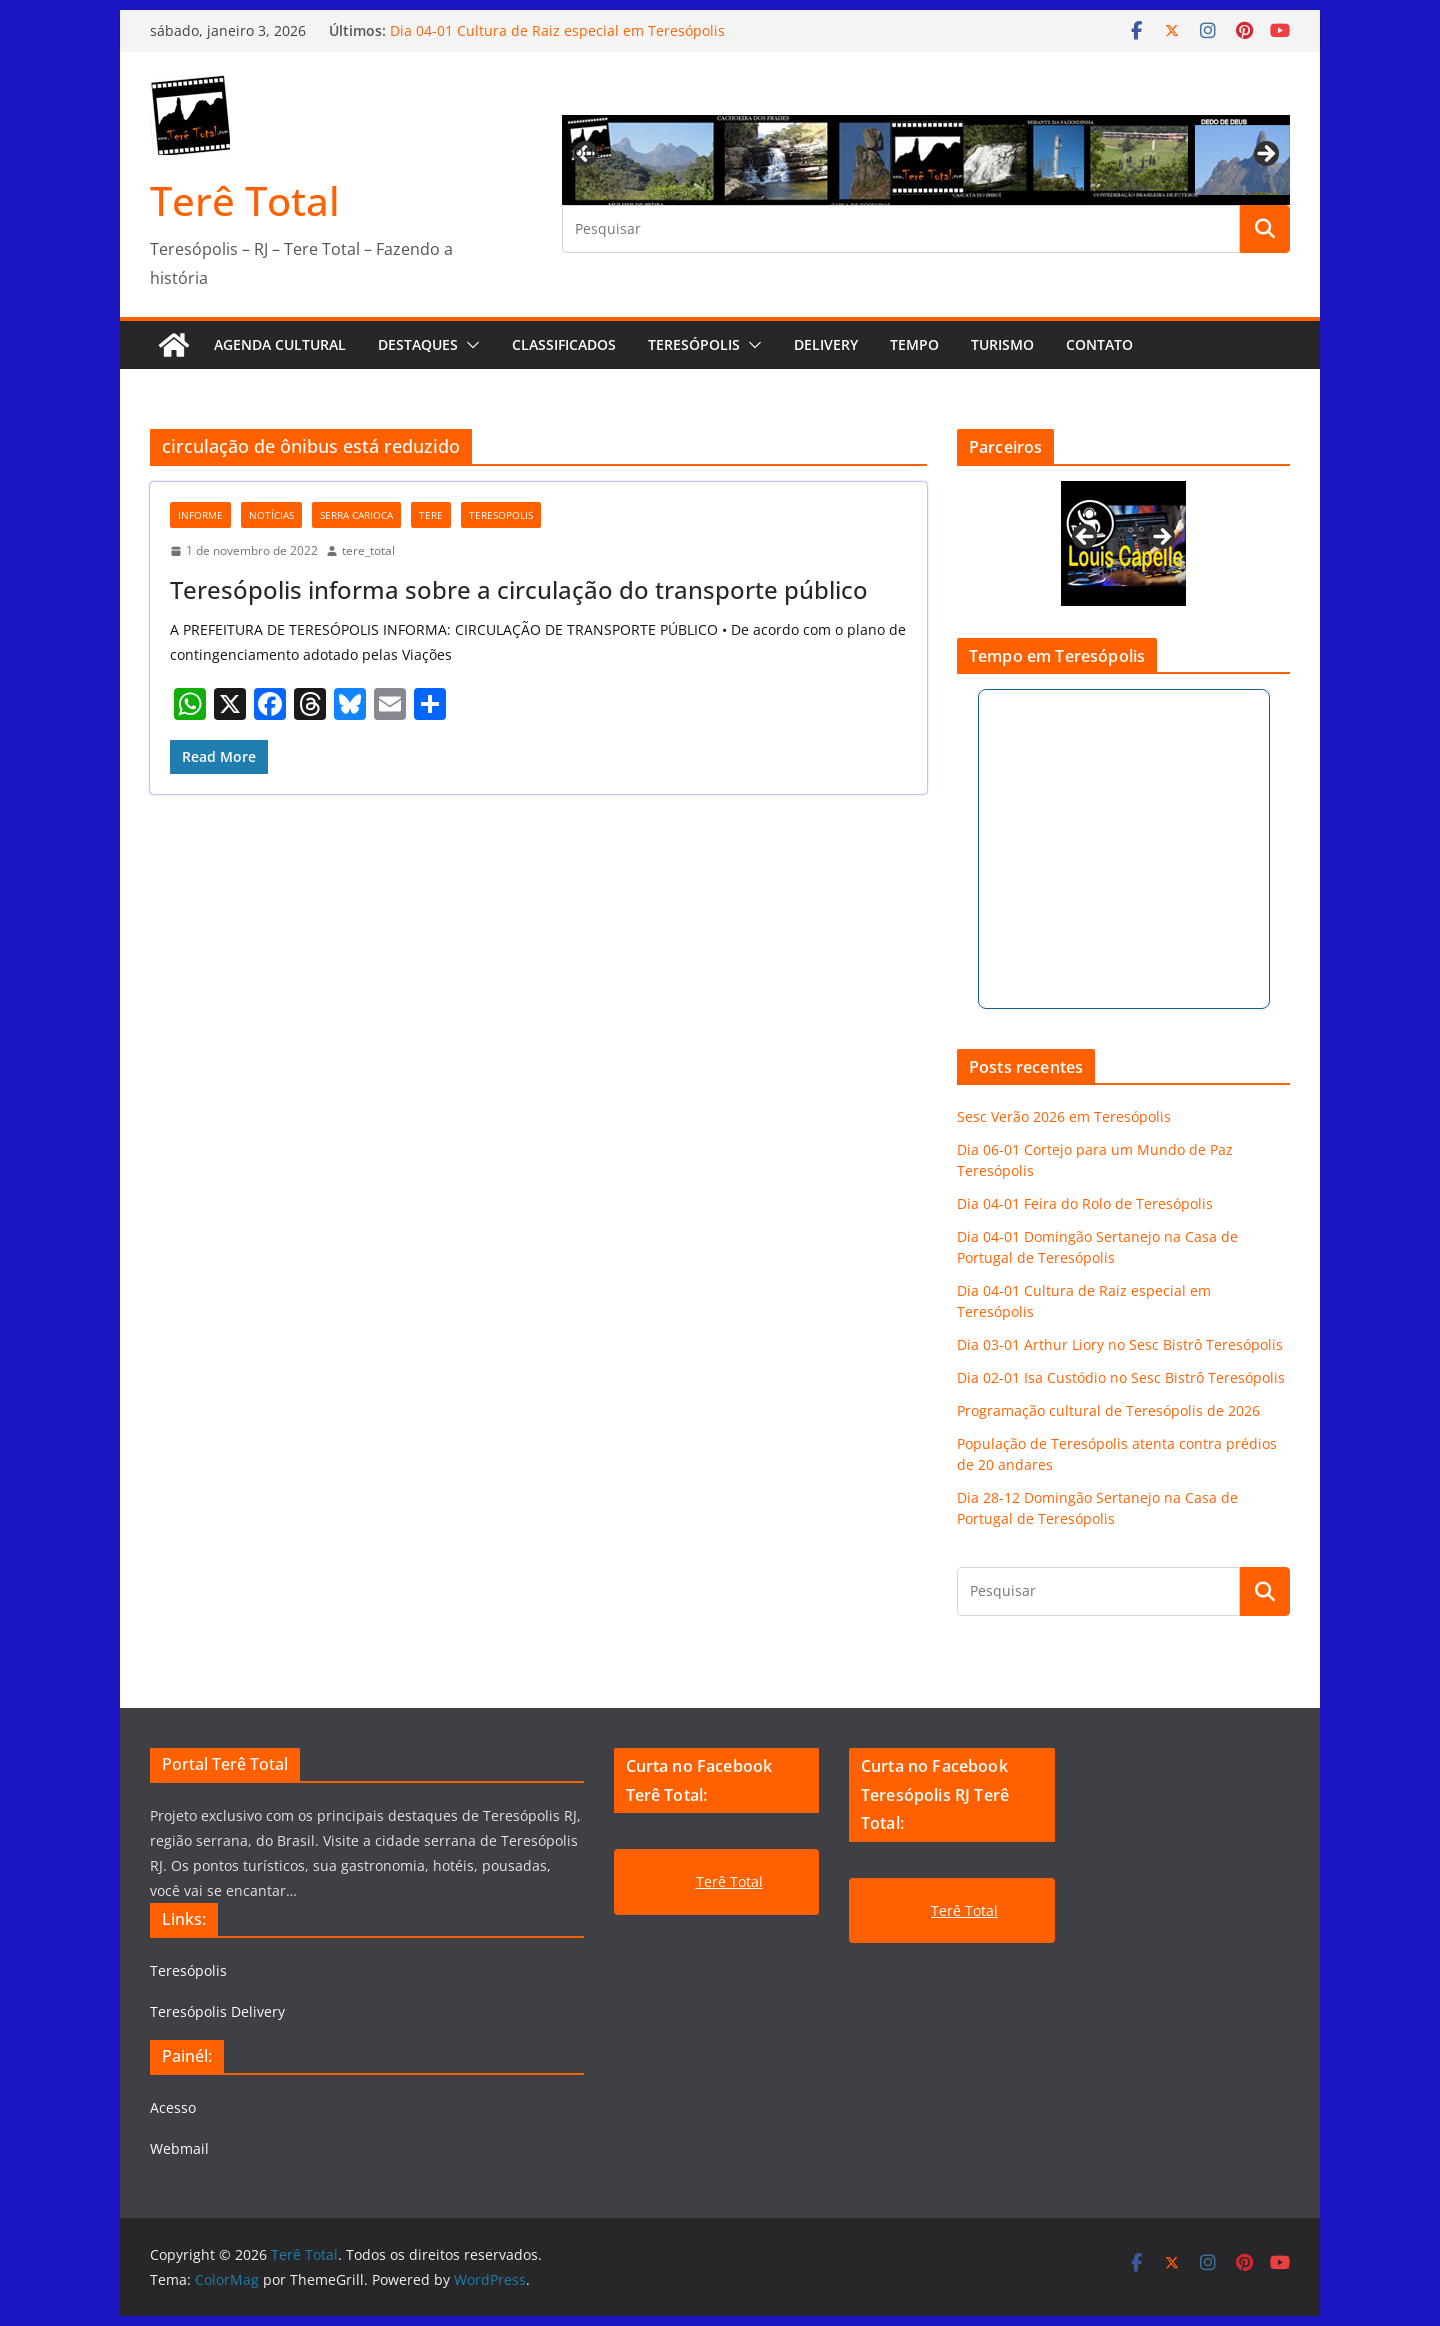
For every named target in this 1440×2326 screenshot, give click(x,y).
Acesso (173, 2107)
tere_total (368, 550)
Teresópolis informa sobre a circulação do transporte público (519, 589)
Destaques (418, 344)
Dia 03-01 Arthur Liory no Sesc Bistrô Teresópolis (1120, 1344)
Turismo (1002, 344)
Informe (200, 515)
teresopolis (501, 515)
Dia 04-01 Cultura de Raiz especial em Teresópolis (557, 30)
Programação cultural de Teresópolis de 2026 (1108, 1410)
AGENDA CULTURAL (280, 344)
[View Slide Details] (1123, 543)
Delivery (826, 344)
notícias (271, 515)
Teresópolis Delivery (217, 2011)
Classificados (564, 344)
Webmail (179, 2148)
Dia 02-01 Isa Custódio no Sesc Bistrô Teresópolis (1121, 1377)
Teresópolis (694, 344)
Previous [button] (587, 151)
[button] (469, 345)
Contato (1099, 344)
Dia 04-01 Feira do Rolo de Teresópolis (1085, 1203)
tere (431, 515)
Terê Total (245, 200)
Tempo (914, 344)
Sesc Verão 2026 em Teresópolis (1064, 1116)
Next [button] (1265, 155)
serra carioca (356, 515)
